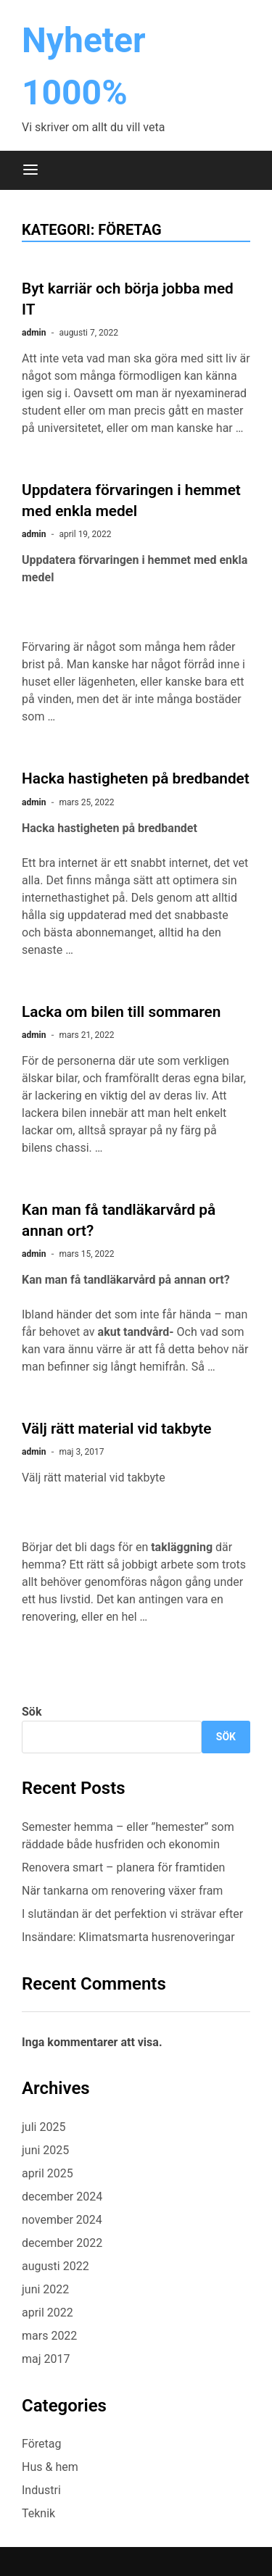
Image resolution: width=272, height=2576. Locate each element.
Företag (41, 2444)
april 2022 (47, 2312)
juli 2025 (43, 2127)
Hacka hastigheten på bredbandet (136, 778)
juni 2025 (45, 2150)
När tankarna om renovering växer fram (122, 1891)
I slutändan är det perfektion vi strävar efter (134, 1914)
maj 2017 (46, 2359)
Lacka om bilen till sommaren (121, 1012)
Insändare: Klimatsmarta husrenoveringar (128, 1937)
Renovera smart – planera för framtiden (123, 1867)
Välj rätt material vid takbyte (117, 1428)
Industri (41, 2490)
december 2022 (62, 2243)
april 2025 (47, 2173)
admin (34, 333)
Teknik (38, 2513)
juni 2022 (45, 2289)
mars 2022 (49, 2336)
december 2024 (62, 2196)
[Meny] (30, 170)
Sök (31, 1712)
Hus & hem (50, 2467)
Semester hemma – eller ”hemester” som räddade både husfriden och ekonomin (128, 1835)
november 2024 (62, 2220)
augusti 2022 (55, 2266)
